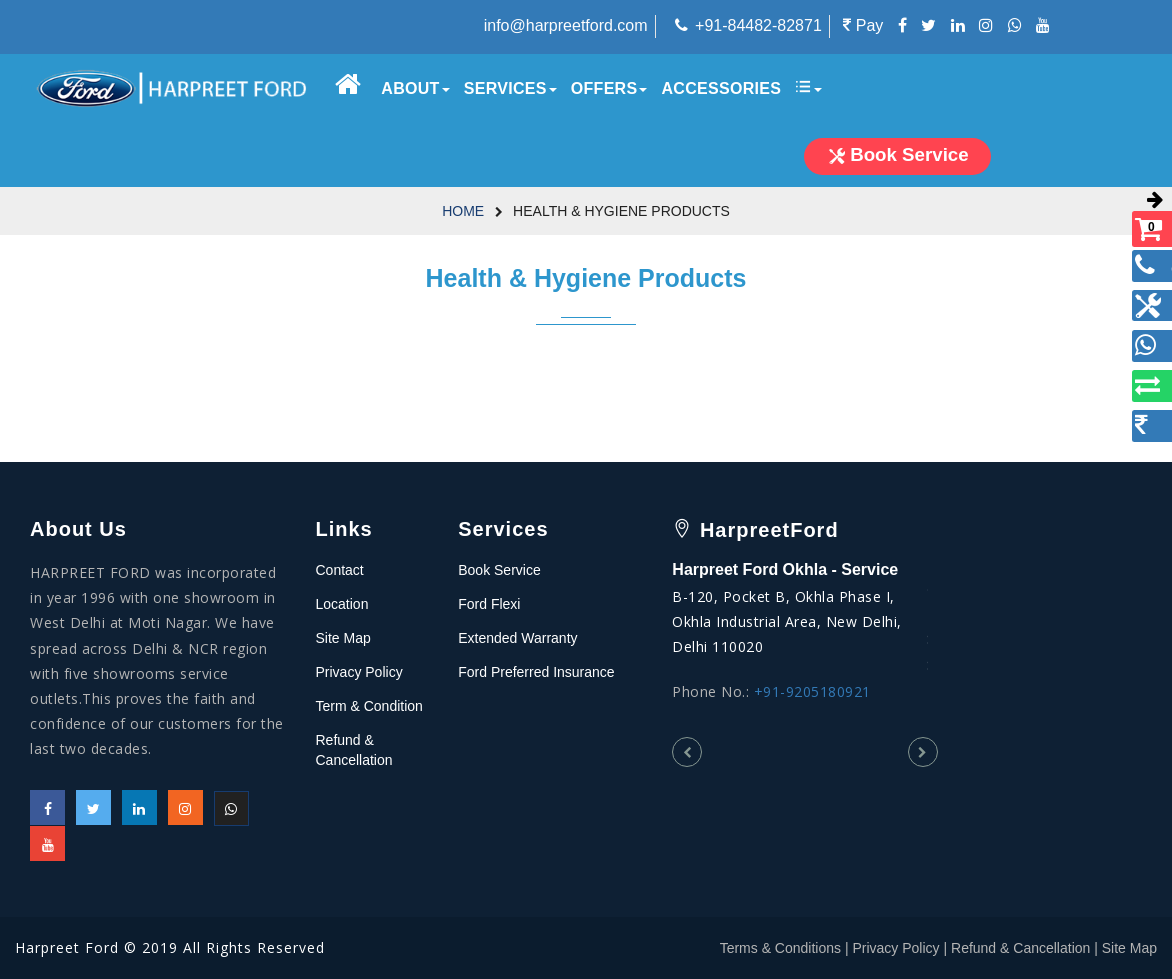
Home (463, 211)
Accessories (721, 88)
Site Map (343, 638)
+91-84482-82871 (758, 25)
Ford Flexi (489, 604)
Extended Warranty (517, 638)
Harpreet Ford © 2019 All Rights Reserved (170, 947)
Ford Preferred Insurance (536, 672)
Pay (863, 25)
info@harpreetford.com (566, 25)
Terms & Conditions (780, 948)
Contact (340, 570)
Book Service (499, 570)
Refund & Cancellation (1020, 948)
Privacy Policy (359, 672)
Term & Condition (369, 706)
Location (342, 604)
